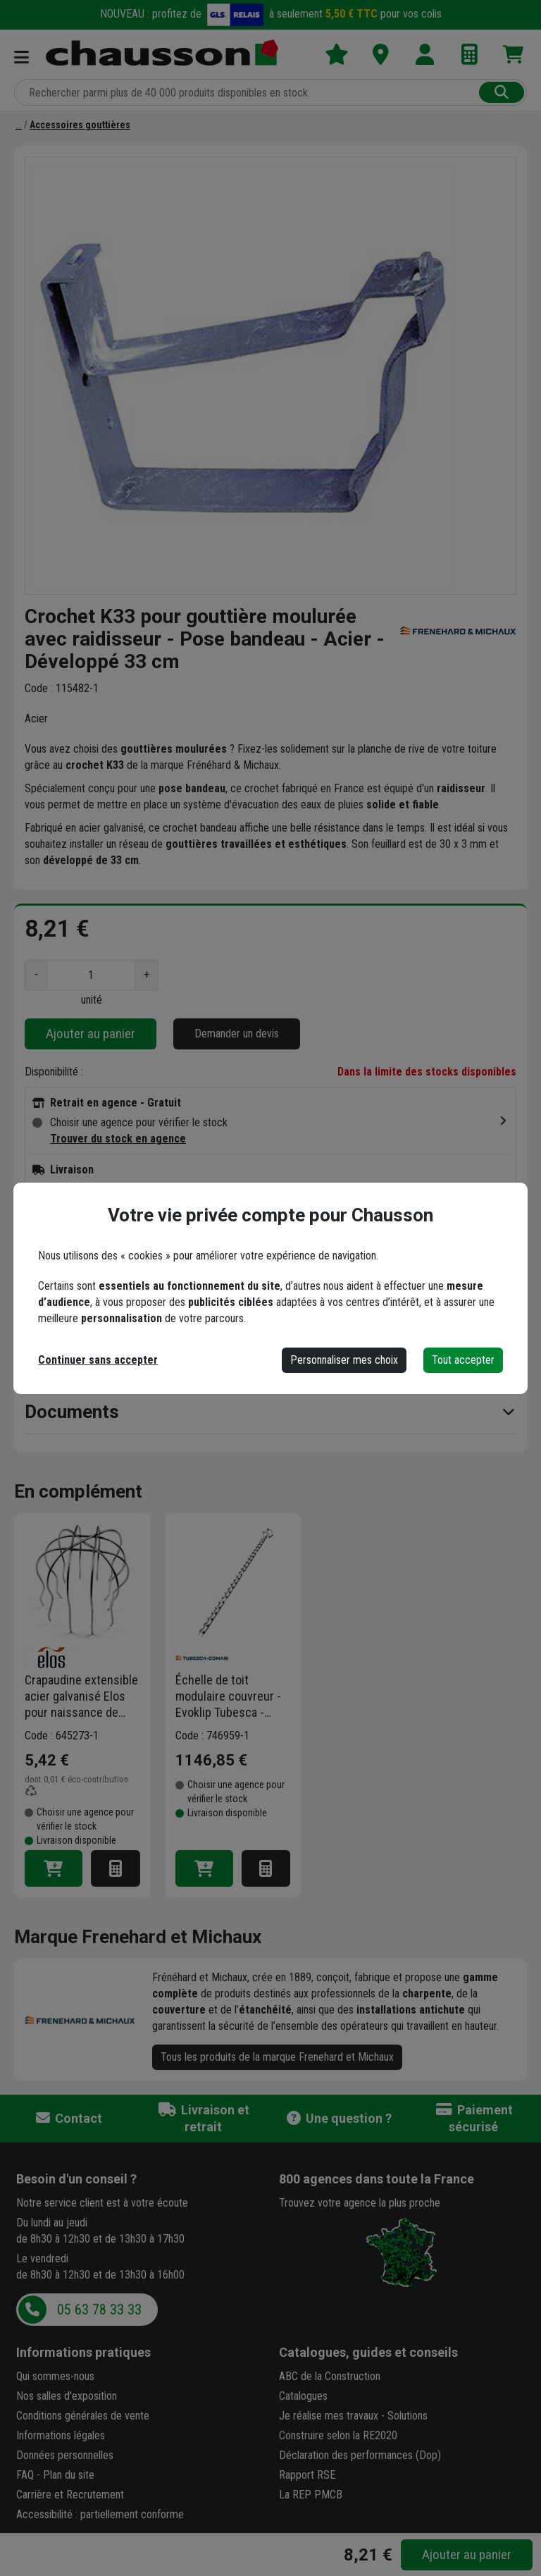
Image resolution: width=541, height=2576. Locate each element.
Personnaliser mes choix (344, 1360)
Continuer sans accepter (98, 1360)
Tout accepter (463, 1360)
